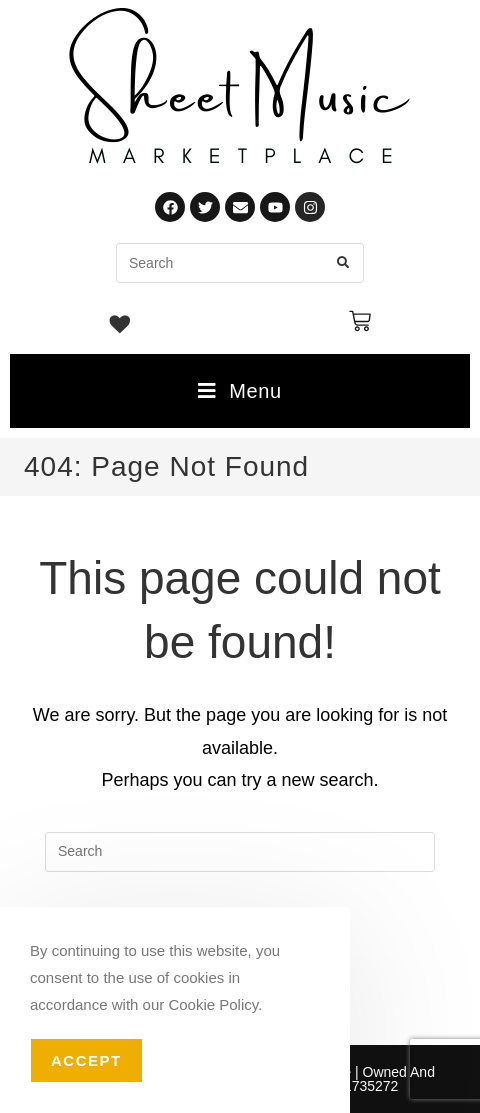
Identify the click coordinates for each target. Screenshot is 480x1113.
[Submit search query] (344, 263)
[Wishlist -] (120, 327)
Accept (86, 1060)
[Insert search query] (240, 852)
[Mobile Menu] (239, 391)
